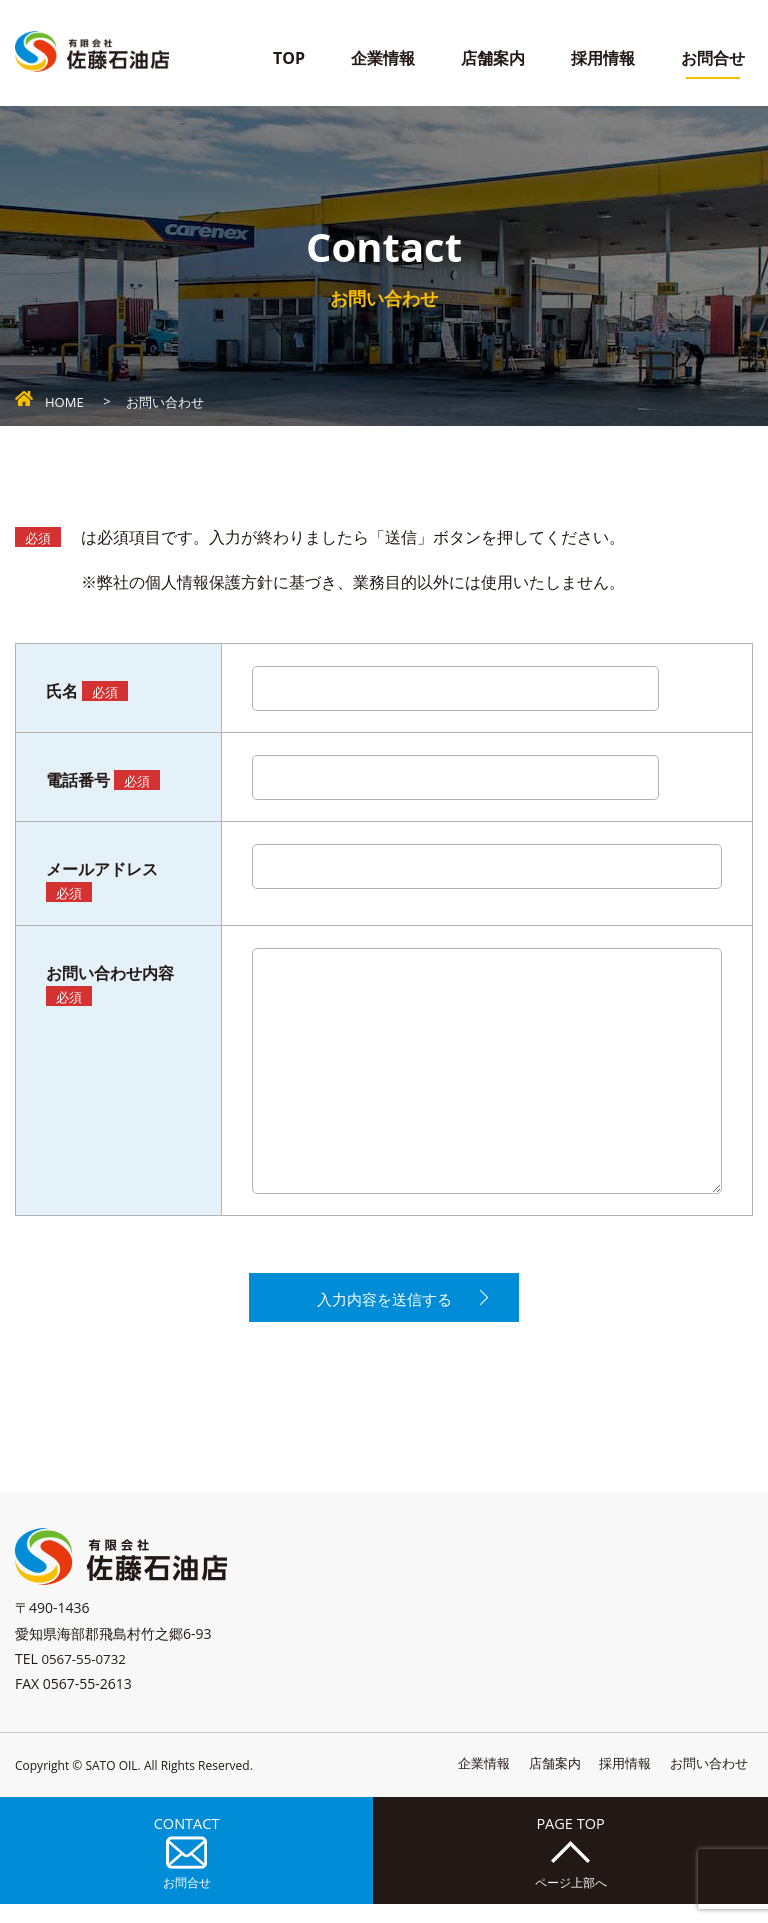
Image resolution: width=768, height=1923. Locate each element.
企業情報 (383, 58)
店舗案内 (493, 58)
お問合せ (713, 58)
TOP (289, 58)
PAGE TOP (567, 1864)
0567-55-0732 (85, 1666)
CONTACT (183, 1864)
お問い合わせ (706, 1771)
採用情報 (603, 58)
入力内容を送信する (384, 1304)
